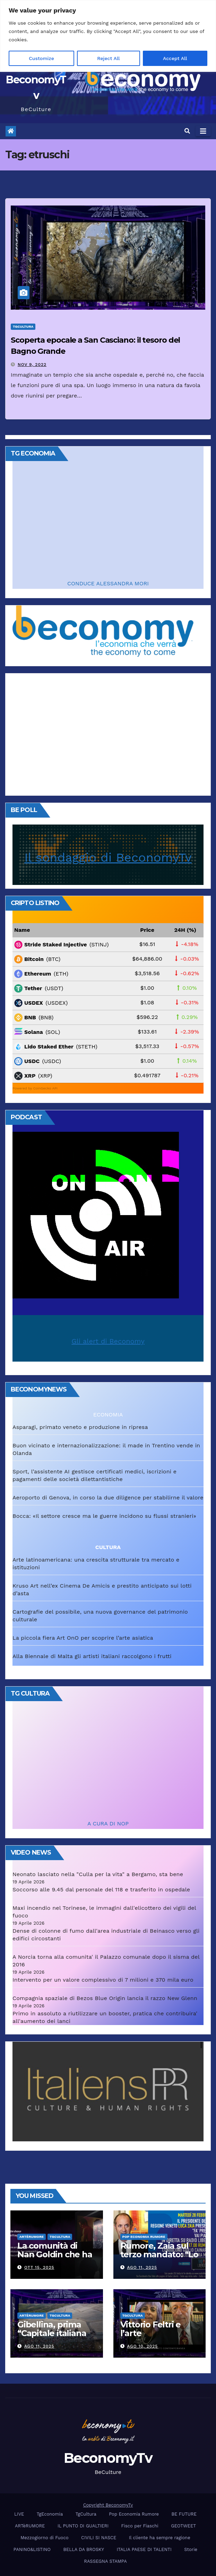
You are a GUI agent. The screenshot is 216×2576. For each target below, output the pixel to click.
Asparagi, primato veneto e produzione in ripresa (80, 1427)
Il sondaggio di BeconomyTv (108, 857)
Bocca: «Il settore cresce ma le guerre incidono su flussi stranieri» (104, 1516)
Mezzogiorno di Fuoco (44, 2537)
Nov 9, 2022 (32, 364)
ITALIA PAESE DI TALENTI (143, 2549)
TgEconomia (50, 2514)
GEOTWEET (183, 2525)
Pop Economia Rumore (143, 2237)
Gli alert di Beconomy (107, 1341)
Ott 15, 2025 (39, 2267)
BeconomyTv (108, 2457)
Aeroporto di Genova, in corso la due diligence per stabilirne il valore (108, 1497)
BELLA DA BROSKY (83, 2549)
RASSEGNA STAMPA (105, 2561)
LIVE (19, 2514)
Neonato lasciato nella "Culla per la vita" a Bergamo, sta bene (97, 1874)
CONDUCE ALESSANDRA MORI (108, 583)
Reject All (108, 58)
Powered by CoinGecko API (35, 1088)
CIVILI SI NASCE (98, 2537)
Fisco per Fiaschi (139, 2525)
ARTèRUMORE (31, 2237)
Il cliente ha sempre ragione (159, 2537)
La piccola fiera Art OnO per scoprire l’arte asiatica (82, 1637)
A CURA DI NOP (108, 1823)
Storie (190, 2549)
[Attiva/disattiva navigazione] (203, 131)
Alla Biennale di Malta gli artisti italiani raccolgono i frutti (92, 1656)
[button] (187, 131)
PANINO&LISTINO (32, 2549)
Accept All (175, 58)
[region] (108, 36)
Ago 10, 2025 (142, 2346)
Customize (41, 58)
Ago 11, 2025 (142, 2267)
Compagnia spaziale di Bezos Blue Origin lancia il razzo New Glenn (104, 1998)
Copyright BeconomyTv (108, 2505)
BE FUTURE (184, 2514)
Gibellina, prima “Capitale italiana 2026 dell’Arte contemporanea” (52, 2337)
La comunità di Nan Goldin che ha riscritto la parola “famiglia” (54, 2259)
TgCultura (23, 326)
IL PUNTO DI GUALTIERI (83, 2525)
